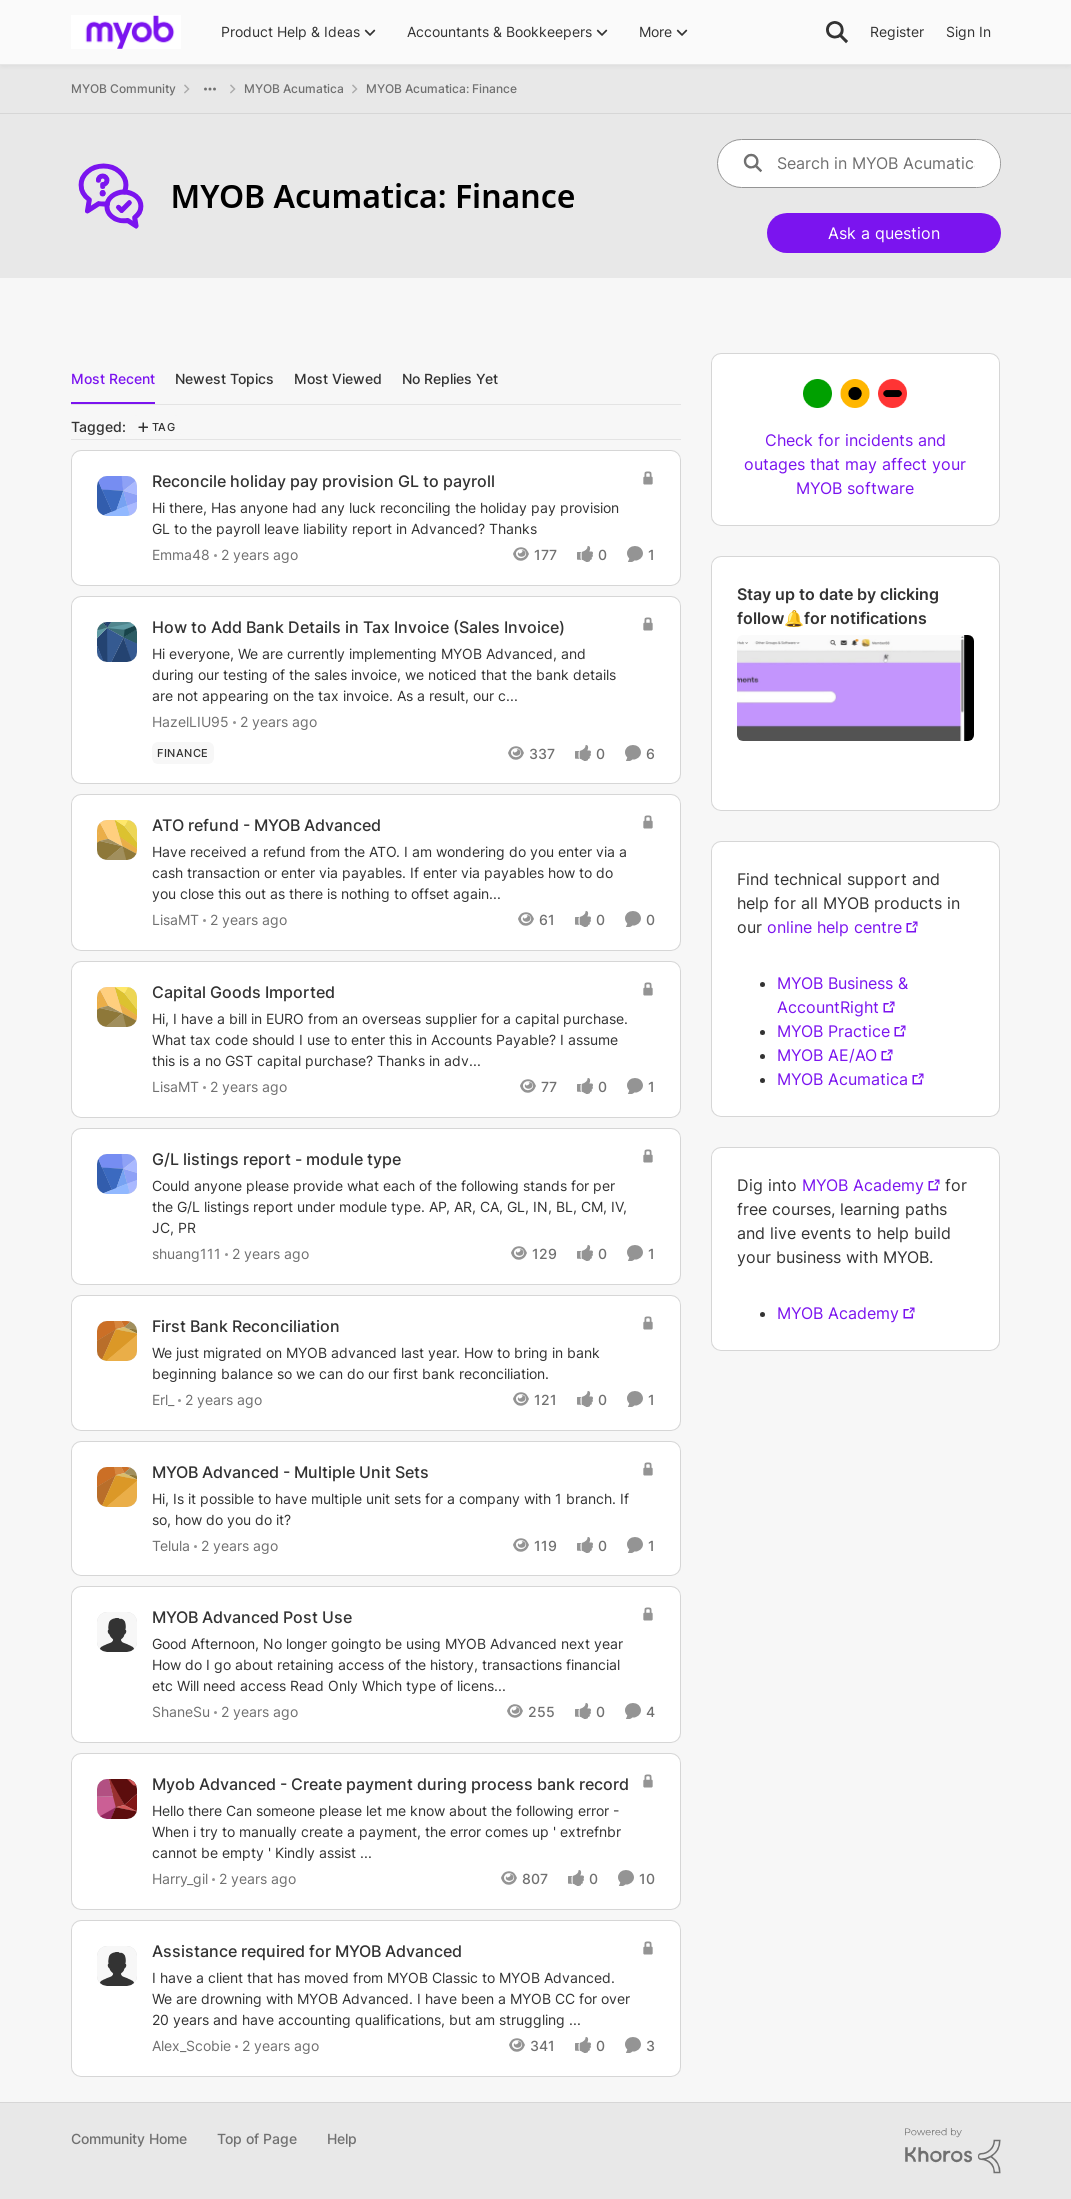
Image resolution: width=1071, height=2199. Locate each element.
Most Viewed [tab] (338, 378)
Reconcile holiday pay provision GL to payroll (323, 481)
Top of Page (257, 2138)
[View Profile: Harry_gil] (117, 1799)
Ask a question (884, 233)
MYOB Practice (833, 1031)
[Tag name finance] (183, 752)
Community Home (129, 2138)
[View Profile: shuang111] (117, 1174)
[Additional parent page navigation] (210, 89)
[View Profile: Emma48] (117, 496)
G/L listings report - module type (276, 1159)
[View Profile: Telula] (117, 1487)
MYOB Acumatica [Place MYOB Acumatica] (294, 88)
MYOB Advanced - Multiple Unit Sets (290, 1472)
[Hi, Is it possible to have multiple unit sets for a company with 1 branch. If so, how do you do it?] (391, 1508)
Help (342, 2138)
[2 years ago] (256, 554)
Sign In (968, 31)
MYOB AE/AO (827, 1055)
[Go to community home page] (126, 32)
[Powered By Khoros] (953, 2151)
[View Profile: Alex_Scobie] (117, 1966)
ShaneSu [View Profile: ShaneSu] (181, 1711)
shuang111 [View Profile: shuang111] (186, 1253)
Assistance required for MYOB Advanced (307, 1951)
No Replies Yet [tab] (450, 378)
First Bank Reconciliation (246, 1326)
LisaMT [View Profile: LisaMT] (175, 919)
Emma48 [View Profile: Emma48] (181, 554)
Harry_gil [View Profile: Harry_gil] (180, 1878)
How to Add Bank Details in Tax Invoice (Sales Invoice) (358, 627)
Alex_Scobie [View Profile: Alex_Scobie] (191, 2045)
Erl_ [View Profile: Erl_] (163, 1399)
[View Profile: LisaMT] (117, 840)
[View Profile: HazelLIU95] (117, 642)
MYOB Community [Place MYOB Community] (123, 88)
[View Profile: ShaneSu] (117, 1632)
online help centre (834, 927)
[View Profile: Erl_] (117, 1341)
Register (897, 31)
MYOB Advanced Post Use (252, 1617)
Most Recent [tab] (113, 378)
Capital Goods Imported (243, 992)
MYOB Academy (863, 1185)
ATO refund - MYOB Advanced (266, 825)
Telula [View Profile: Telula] (171, 1544)
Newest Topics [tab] (224, 378)
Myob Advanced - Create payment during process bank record (390, 1784)
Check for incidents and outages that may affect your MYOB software (855, 464)
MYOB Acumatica (842, 1079)
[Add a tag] (156, 427)
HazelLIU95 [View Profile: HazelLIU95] (190, 720)
